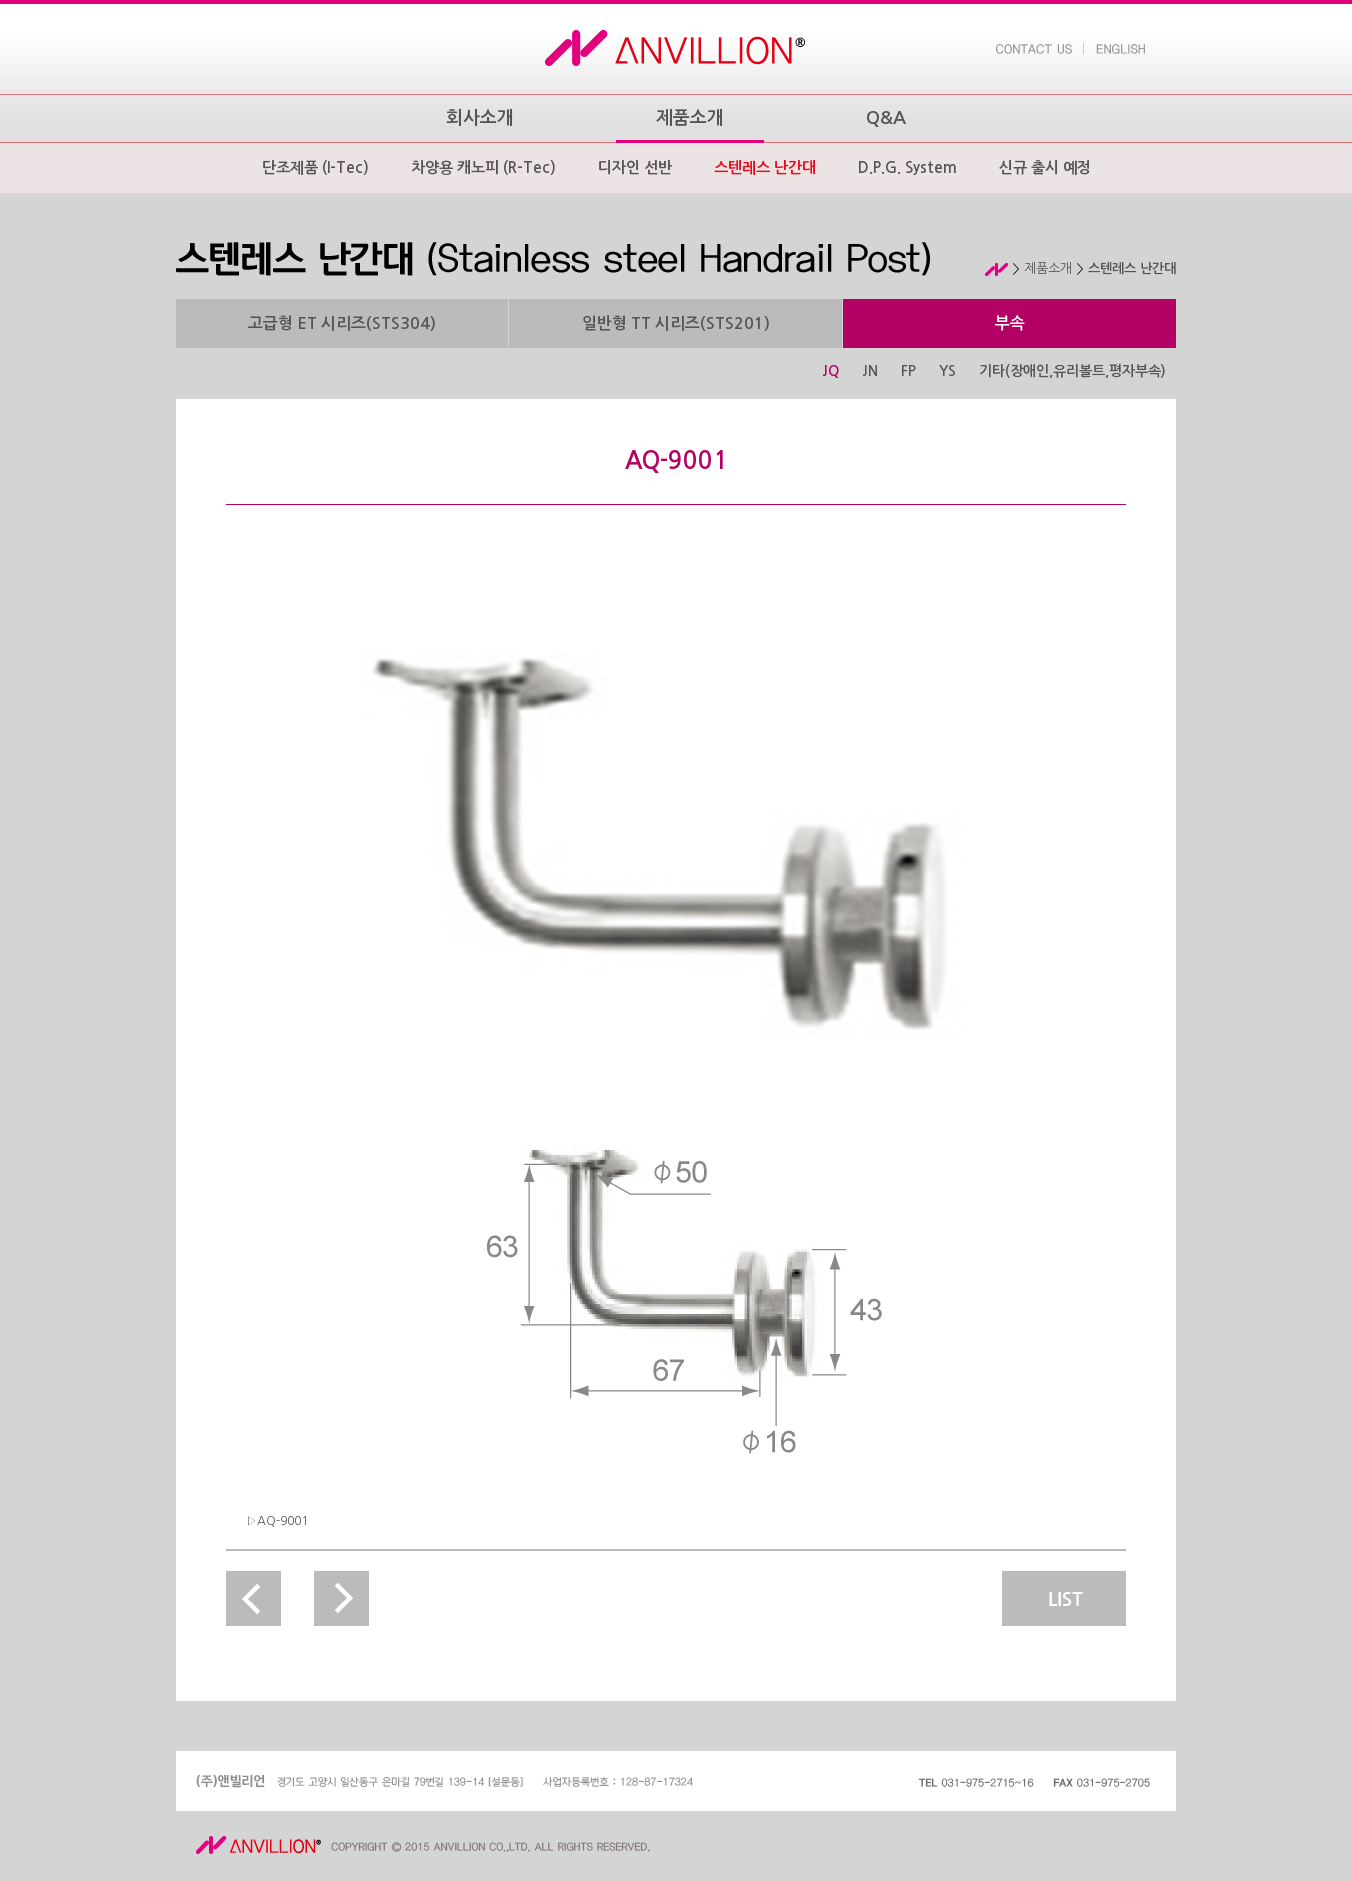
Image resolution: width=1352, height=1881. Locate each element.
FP (908, 371)
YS (947, 371)
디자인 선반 (635, 167)
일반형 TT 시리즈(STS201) (676, 323)
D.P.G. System (907, 167)
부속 (1010, 323)
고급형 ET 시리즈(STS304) (342, 323)
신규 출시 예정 (1045, 167)
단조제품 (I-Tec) (315, 167)
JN (870, 371)
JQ (830, 371)
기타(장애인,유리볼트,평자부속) (1072, 371)
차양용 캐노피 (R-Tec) (483, 167)
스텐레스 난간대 (765, 167)
